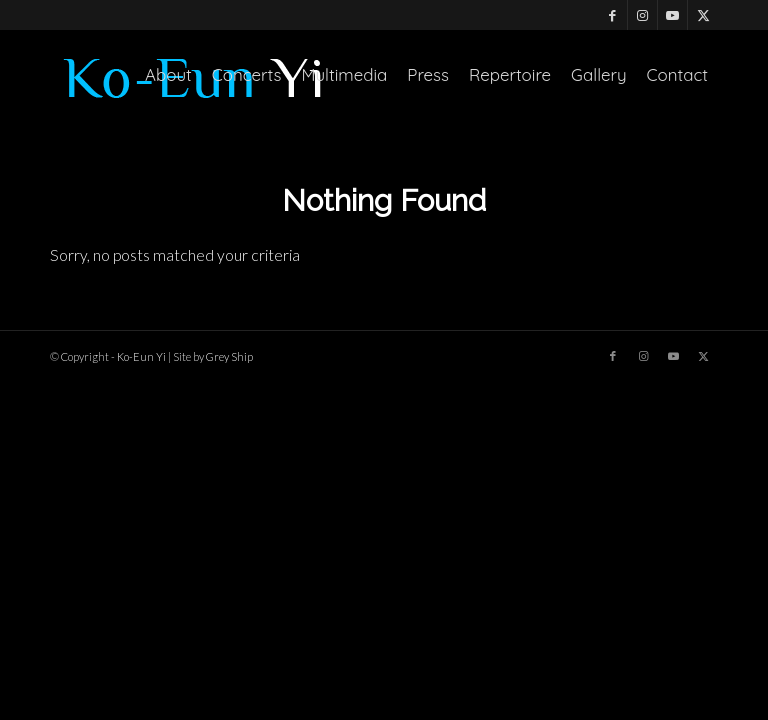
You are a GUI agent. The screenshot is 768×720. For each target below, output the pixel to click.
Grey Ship (229, 356)
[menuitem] (168, 75)
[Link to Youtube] (672, 15)
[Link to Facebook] (612, 15)
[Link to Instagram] (642, 15)
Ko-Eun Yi (141, 356)
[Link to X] (703, 15)
